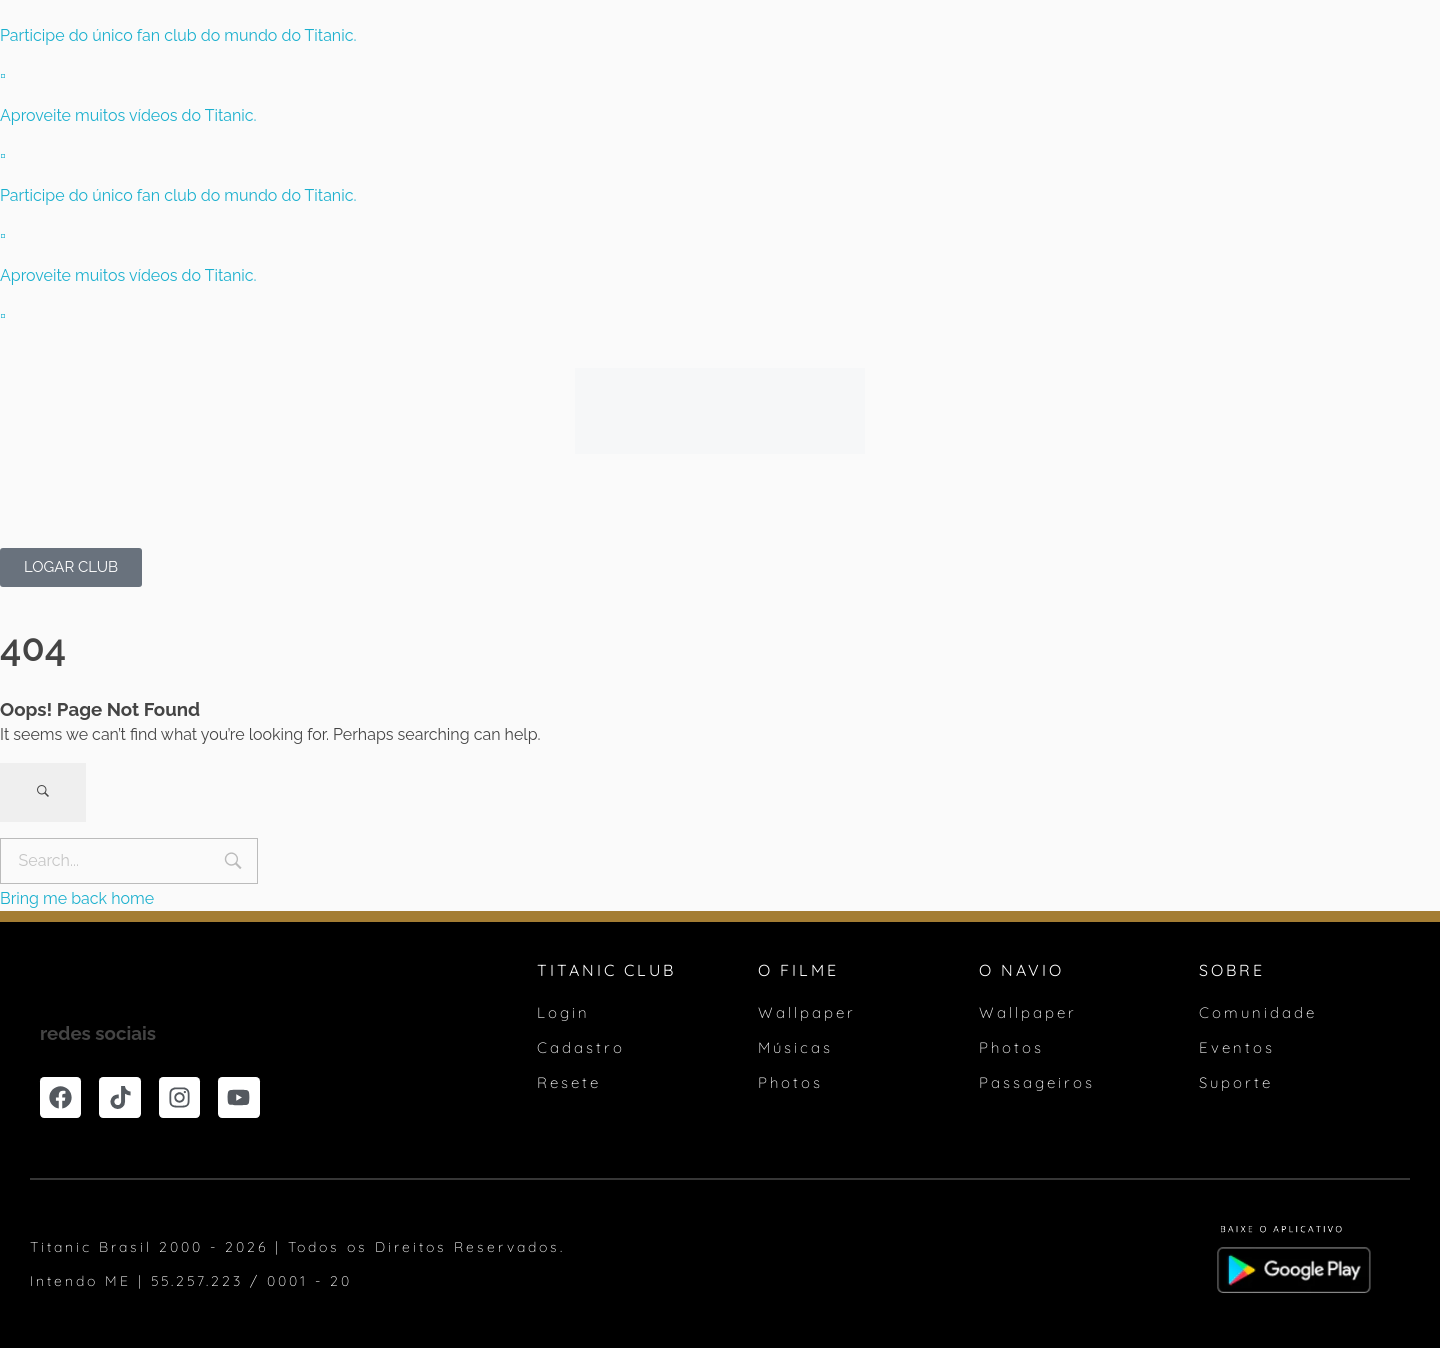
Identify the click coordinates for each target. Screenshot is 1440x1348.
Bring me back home (77, 898)
